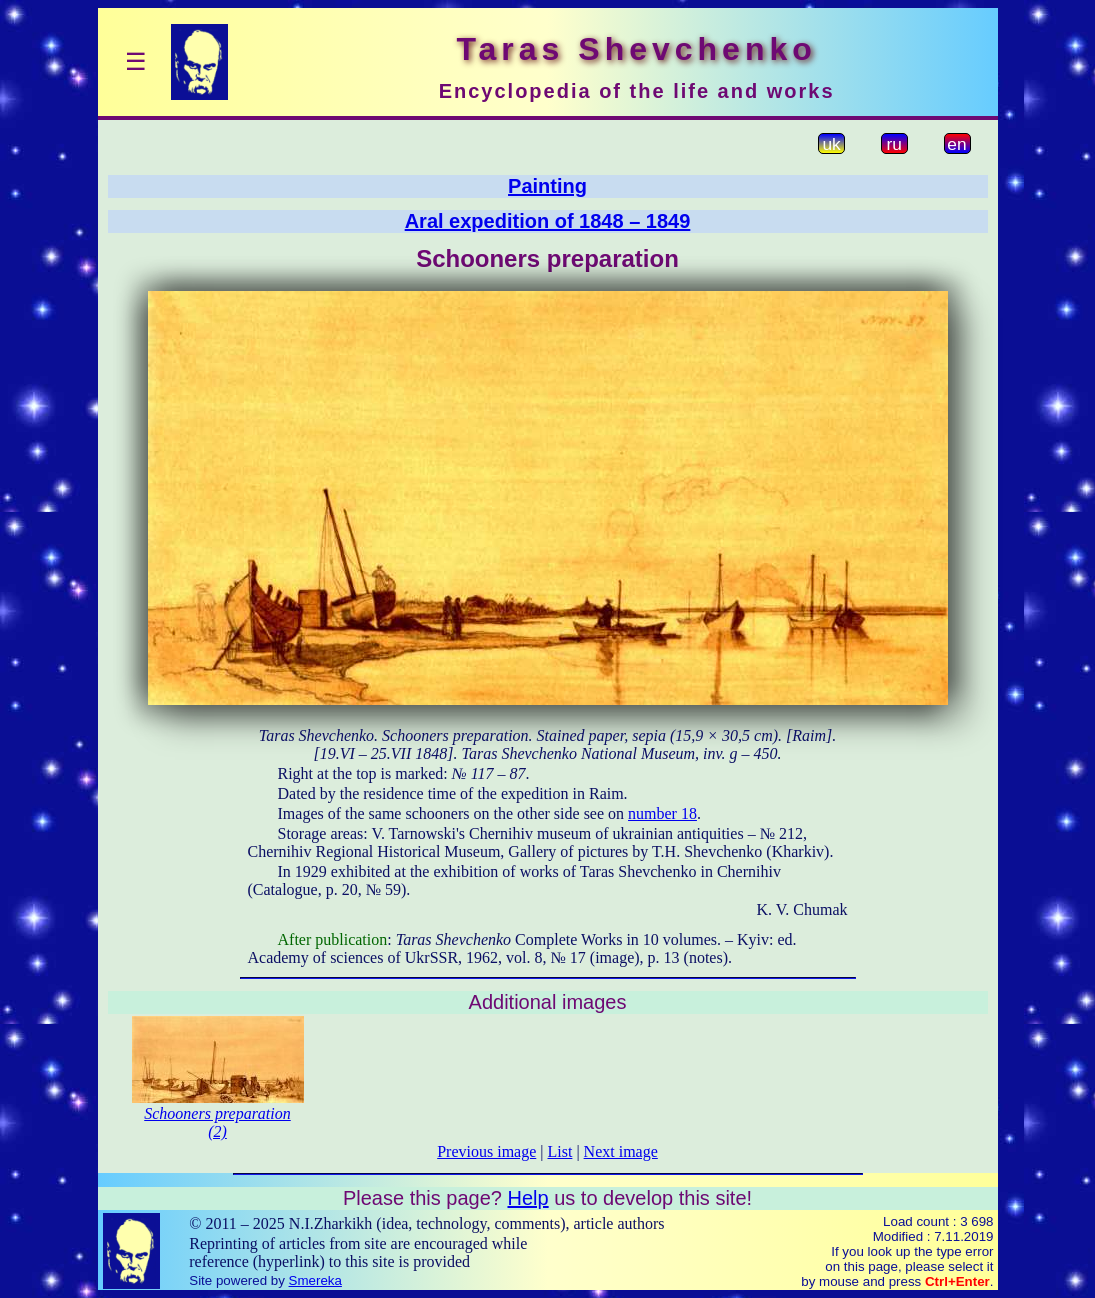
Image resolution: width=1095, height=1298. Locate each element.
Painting (547, 186)
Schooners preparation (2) (217, 1122)
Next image (621, 1151)
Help (527, 1198)
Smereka (315, 1280)
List (560, 1151)
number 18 (662, 813)
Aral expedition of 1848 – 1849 (548, 221)
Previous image (486, 1151)
